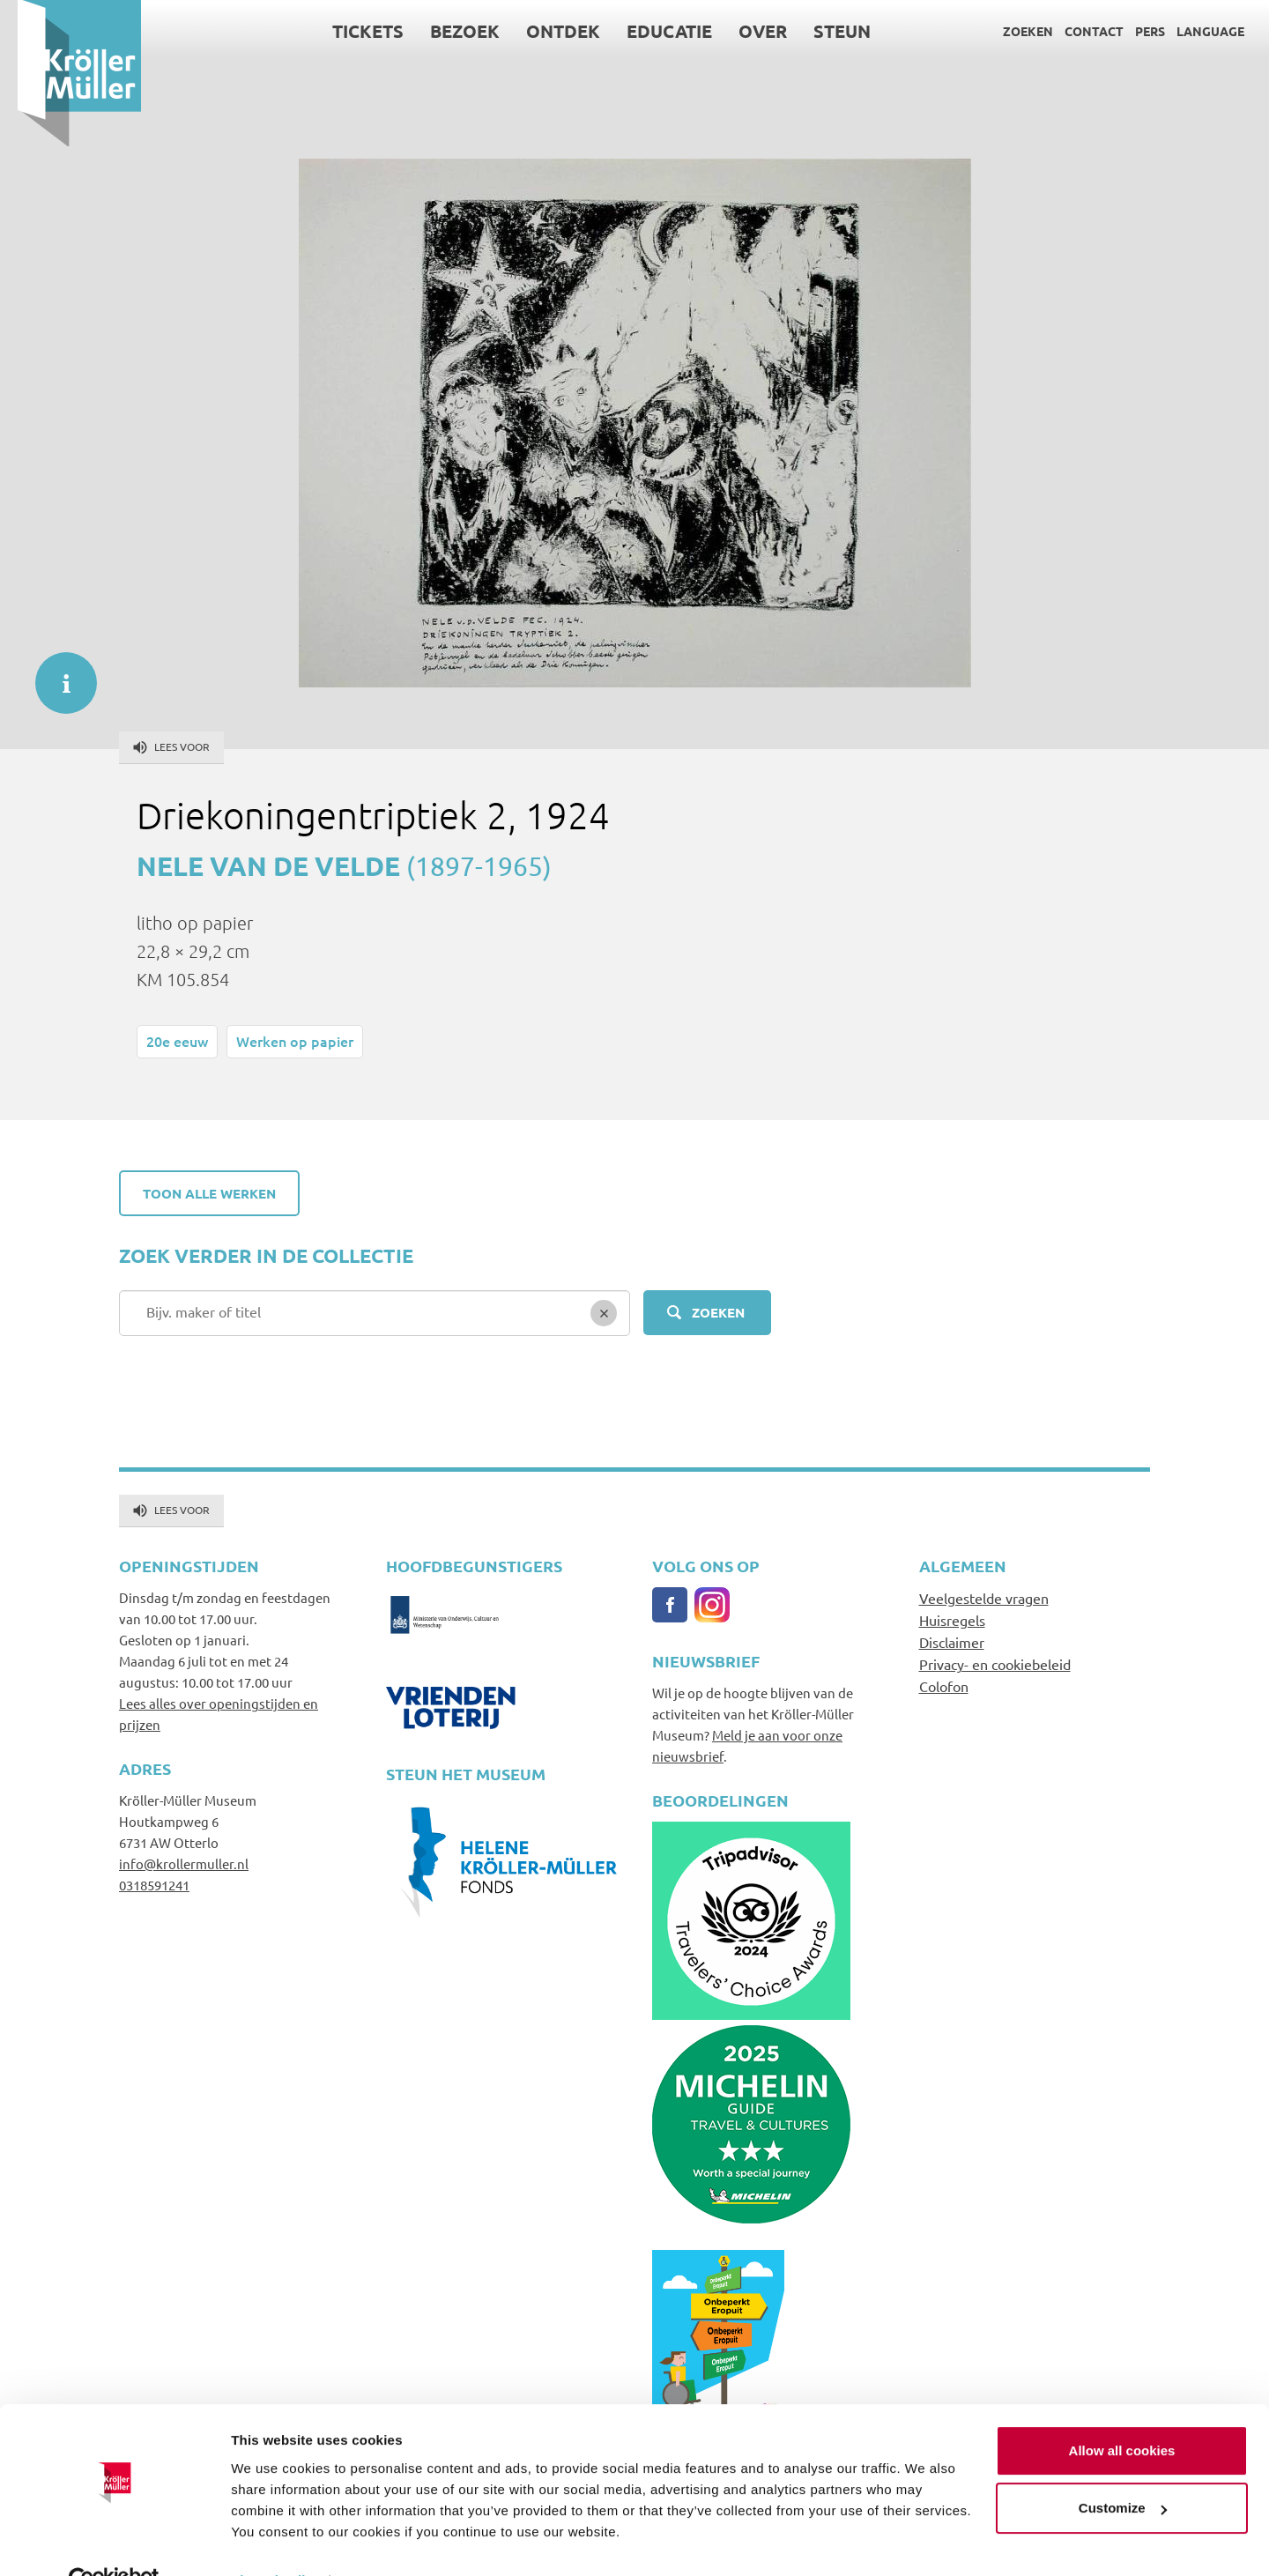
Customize (1123, 2468)
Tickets (351, 30)
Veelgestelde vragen (984, 1598)
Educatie (652, 30)
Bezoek (448, 30)
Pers (1132, 31)
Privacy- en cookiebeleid (995, 1664)
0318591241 (154, 1884)
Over (746, 30)
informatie (57, 674)
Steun (825, 30)
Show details (272, 2541)
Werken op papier (294, 1040)
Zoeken (1010, 31)
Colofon (943, 1686)
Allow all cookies (1122, 2411)
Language (1193, 31)
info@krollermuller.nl (184, 1863)
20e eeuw (177, 1040)
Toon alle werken (209, 1193)
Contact (1076, 31)
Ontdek (546, 30)
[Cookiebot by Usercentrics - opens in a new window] (114, 2541)
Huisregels (952, 1620)
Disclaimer (951, 1642)
